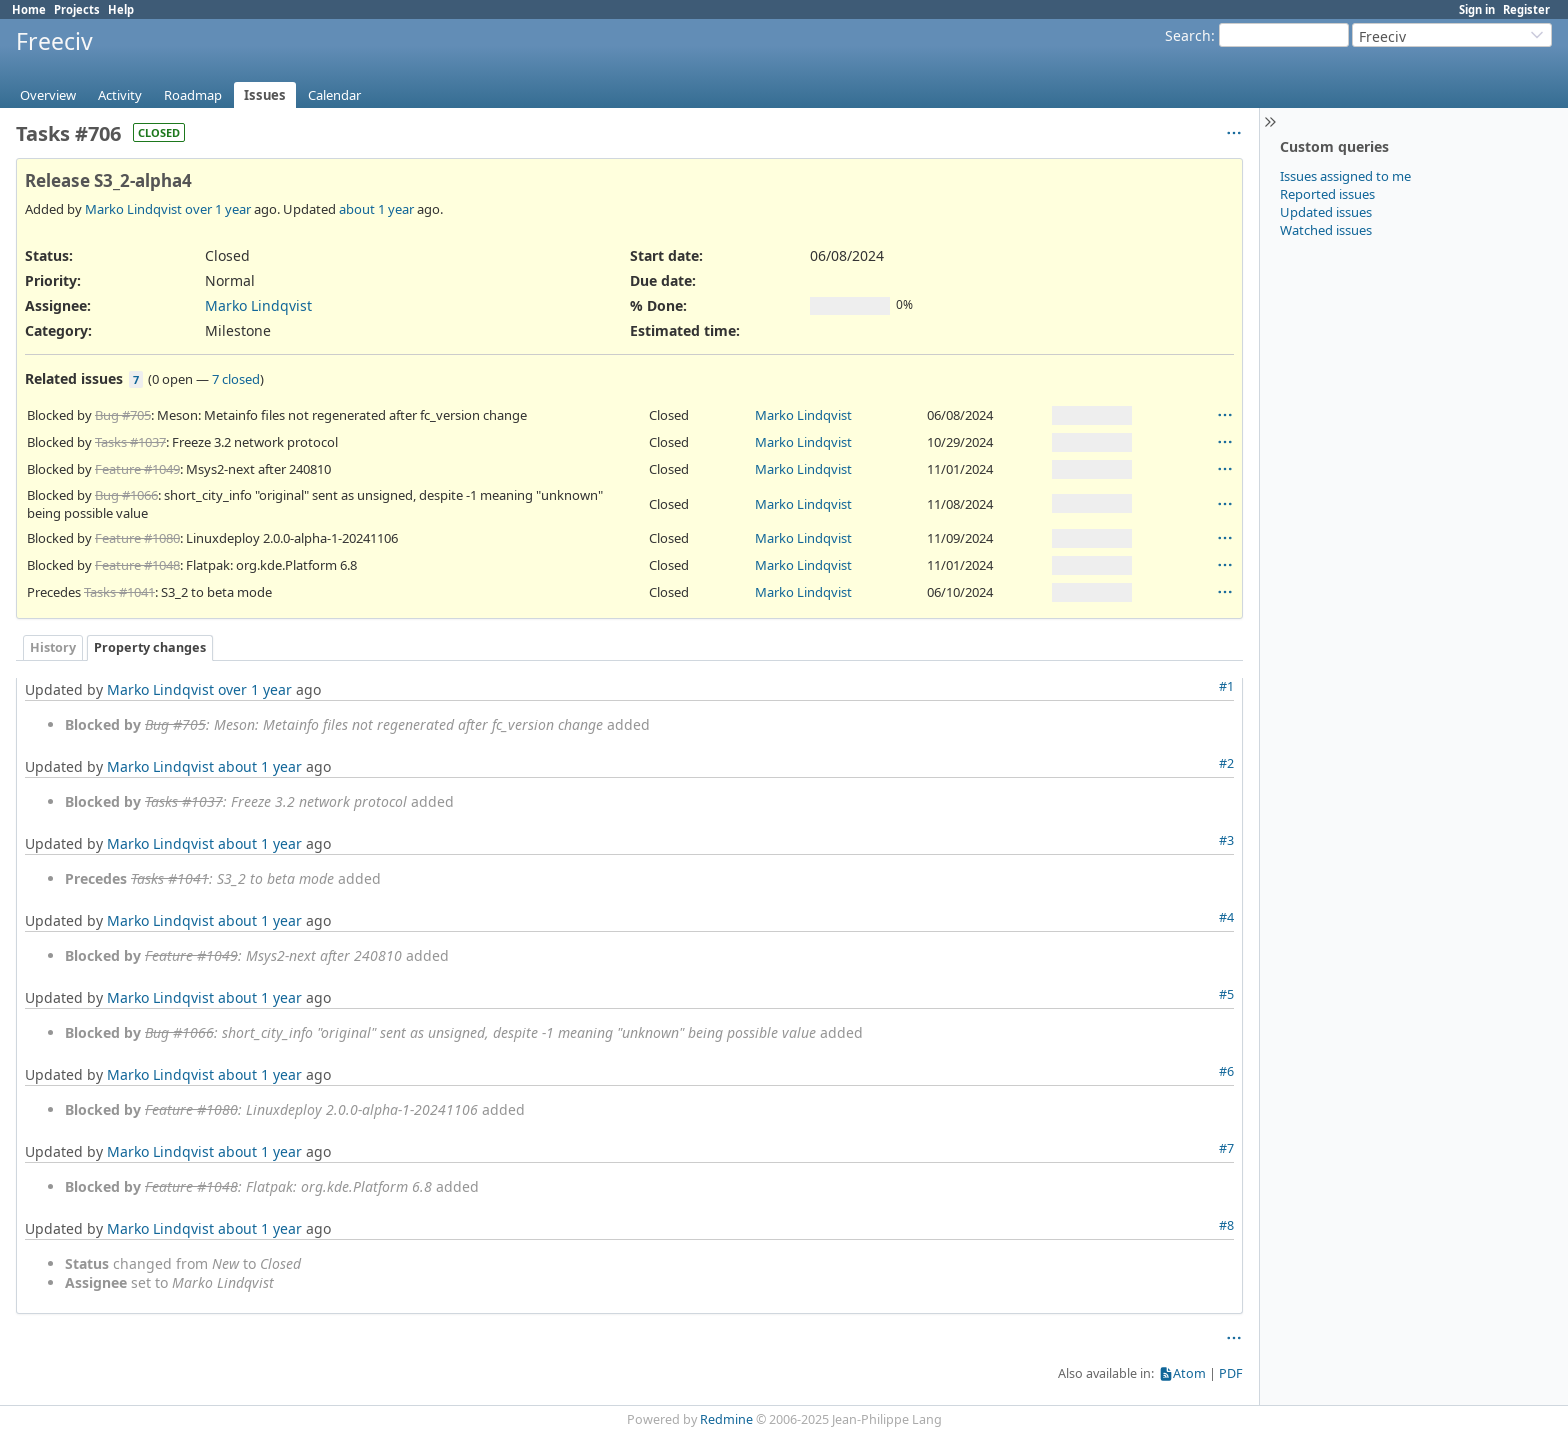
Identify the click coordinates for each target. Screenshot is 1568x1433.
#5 (1226, 994)
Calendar (334, 95)
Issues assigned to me (1345, 176)
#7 (1226, 1148)
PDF (1231, 1373)
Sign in (1477, 9)
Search (1188, 35)
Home (29, 9)
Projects (77, 9)
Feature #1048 (137, 565)
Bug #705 (123, 415)
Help (121, 9)
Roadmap (193, 95)
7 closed (236, 379)
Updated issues (1326, 212)
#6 (1226, 1071)
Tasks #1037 (130, 442)
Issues (265, 95)
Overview (48, 95)
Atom (1189, 1373)
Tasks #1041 (119, 592)
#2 (1226, 763)
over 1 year (218, 209)
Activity (120, 95)
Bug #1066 (126, 495)
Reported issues (1327, 194)
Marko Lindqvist (133, 209)
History (53, 647)
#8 (1226, 1225)
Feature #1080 (137, 538)
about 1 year (376, 209)
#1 (1226, 686)
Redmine (726, 1419)
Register (1526, 9)
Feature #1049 (137, 469)
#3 (1226, 840)
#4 (1226, 917)
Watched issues (1326, 230)
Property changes (150, 647)
